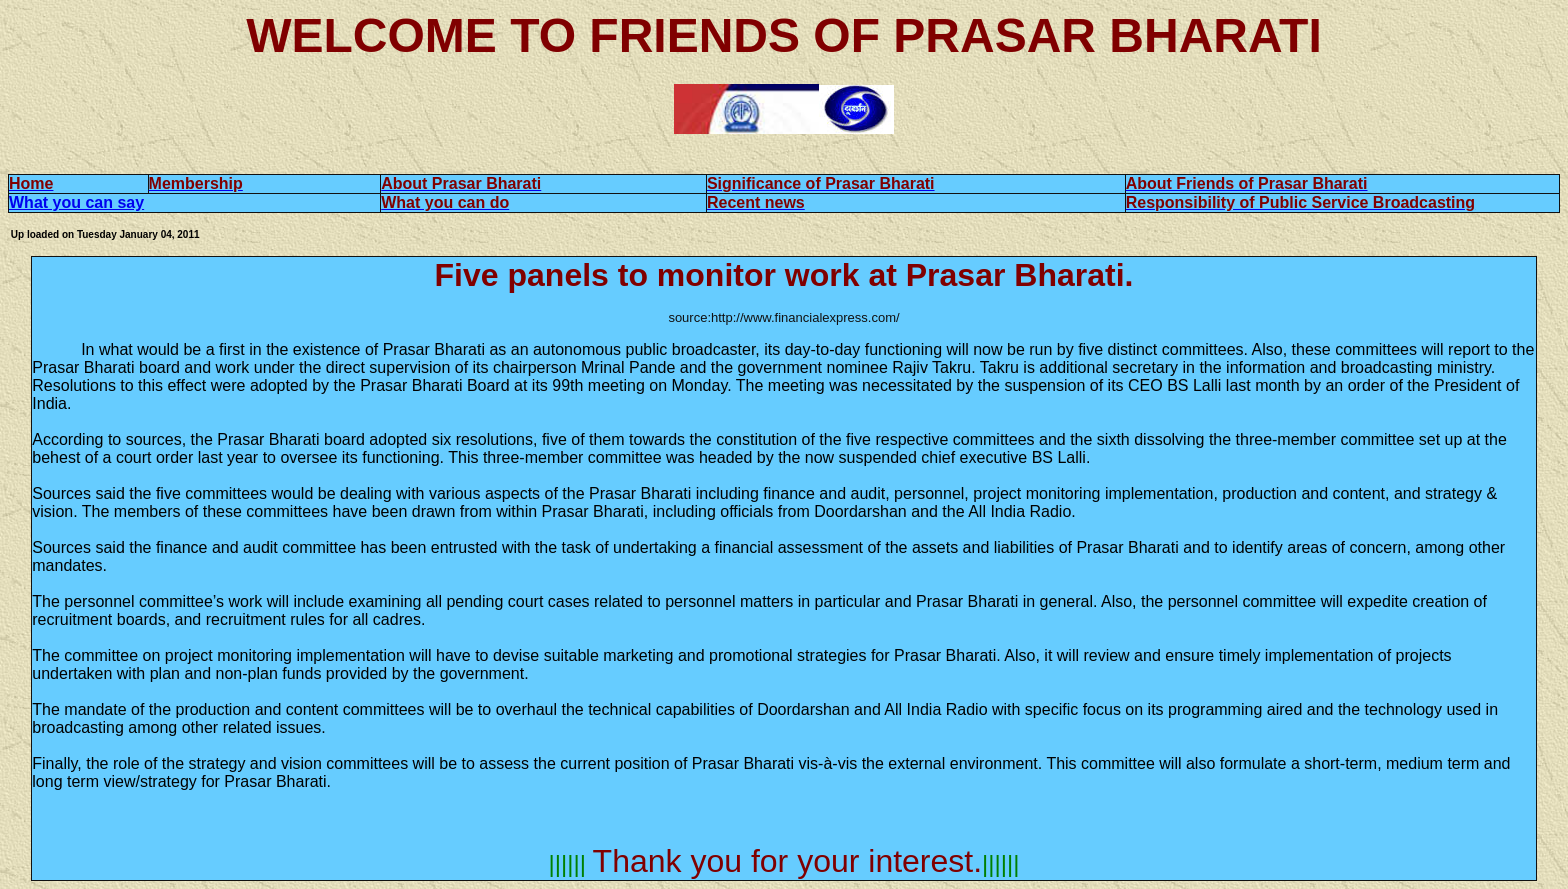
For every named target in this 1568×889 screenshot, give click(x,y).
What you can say (76, 202)
